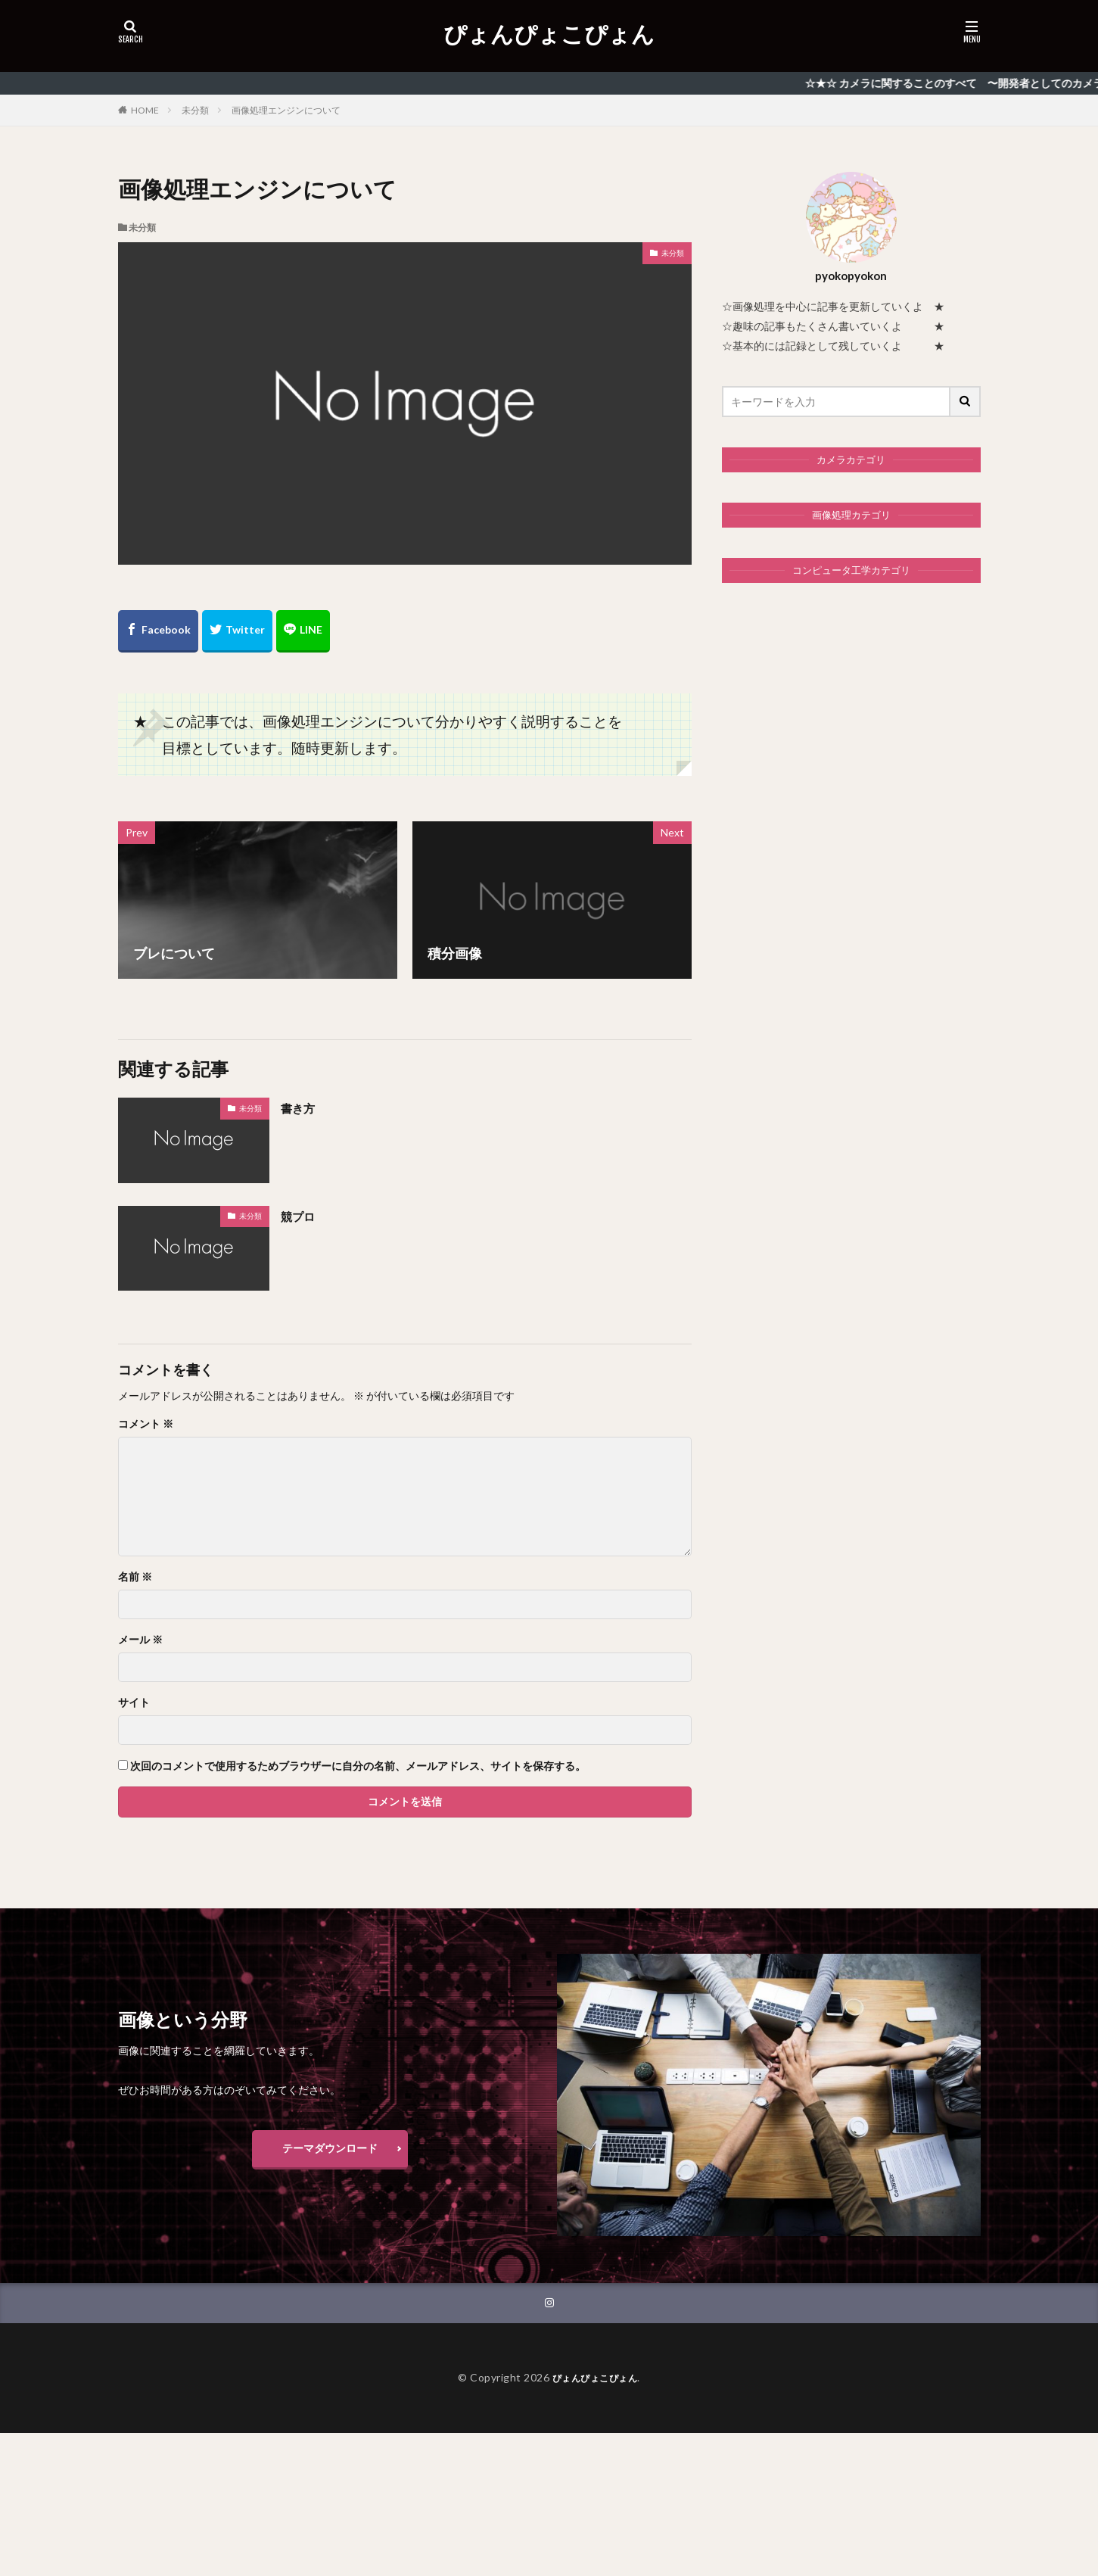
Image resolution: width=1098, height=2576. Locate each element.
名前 (135, 1576)
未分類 (195, 110)
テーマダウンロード (330, 2147)
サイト (134, 1702)
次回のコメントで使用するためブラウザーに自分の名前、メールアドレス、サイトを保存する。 (358, 1766)
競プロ (301, 1215)
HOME (145, 110)
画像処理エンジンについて (286, 110)
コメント (145, 1424)
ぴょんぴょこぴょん (549, 34)
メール (140, 1639)
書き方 (301, 1107)
